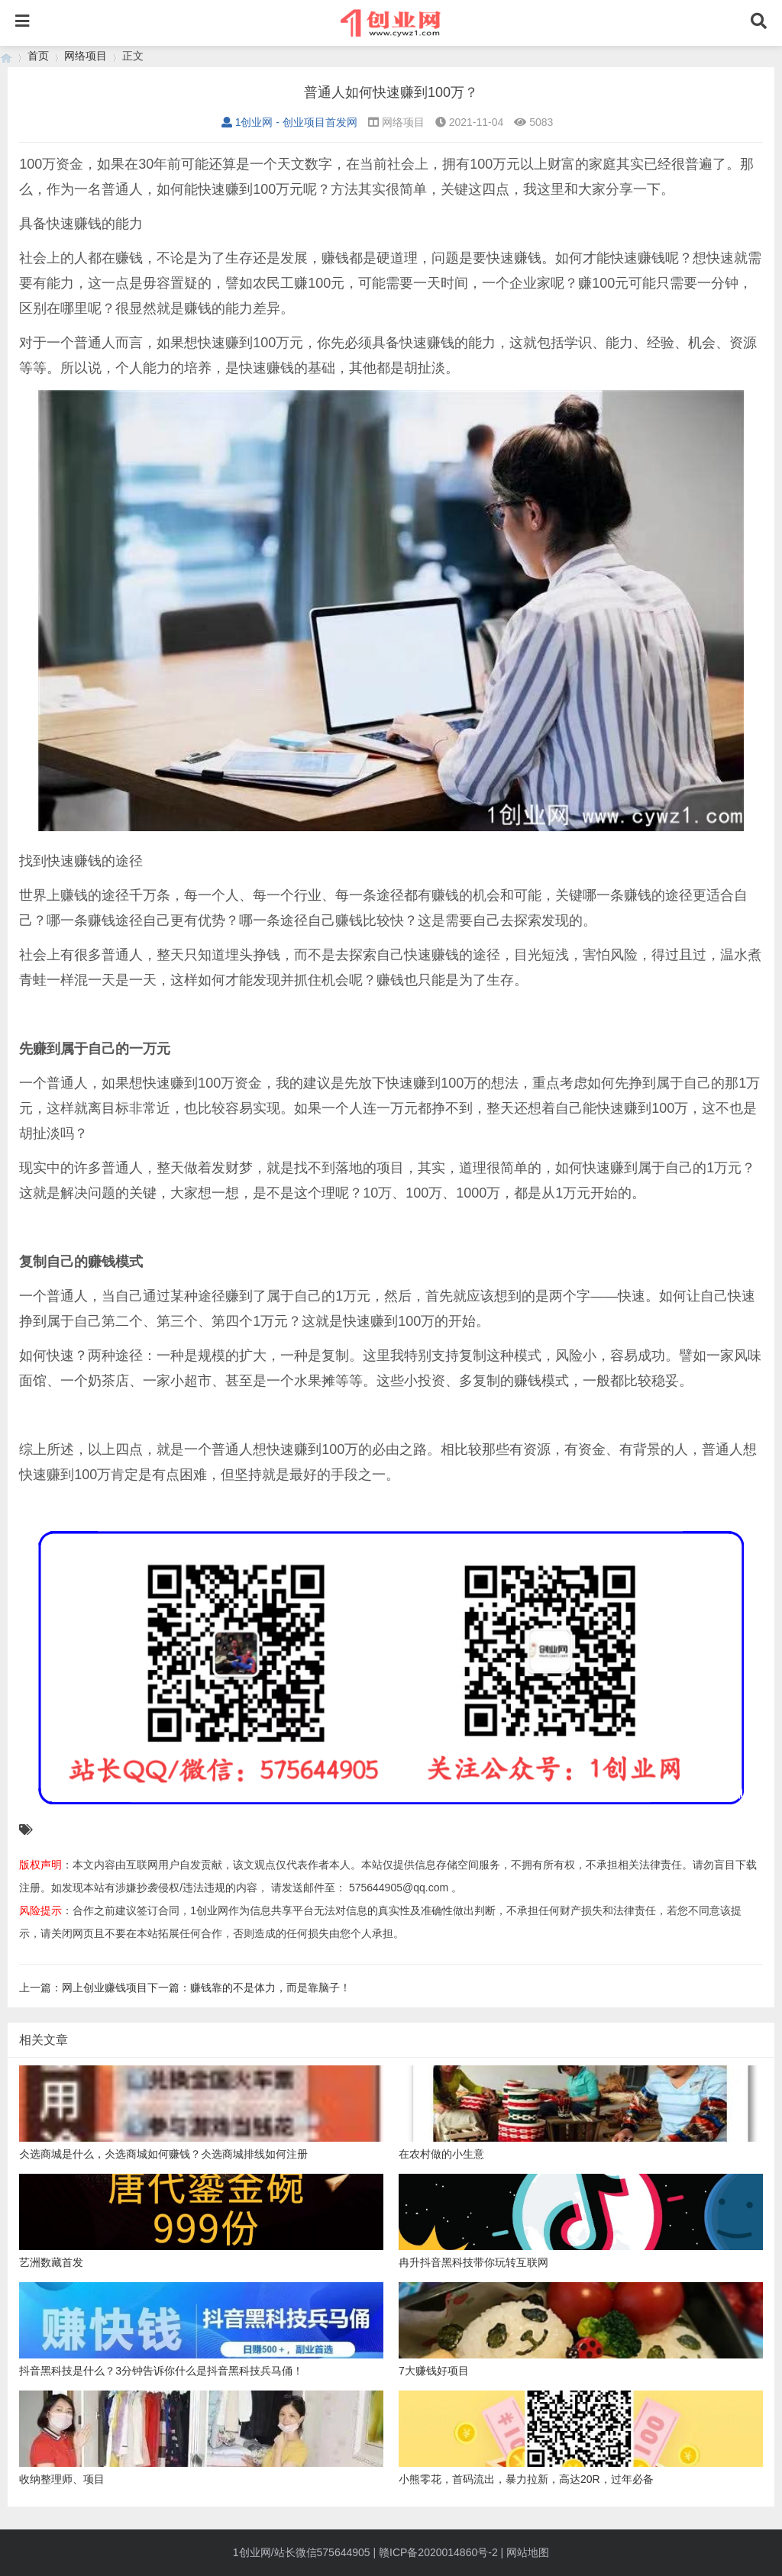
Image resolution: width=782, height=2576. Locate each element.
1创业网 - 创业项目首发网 (289, 122)
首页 (38, 56)
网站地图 (527, 2552)
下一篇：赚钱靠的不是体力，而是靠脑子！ (249, 1987)
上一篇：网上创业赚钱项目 (83, 1987)
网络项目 (85, 56)
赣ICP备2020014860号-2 (438, 2552)
